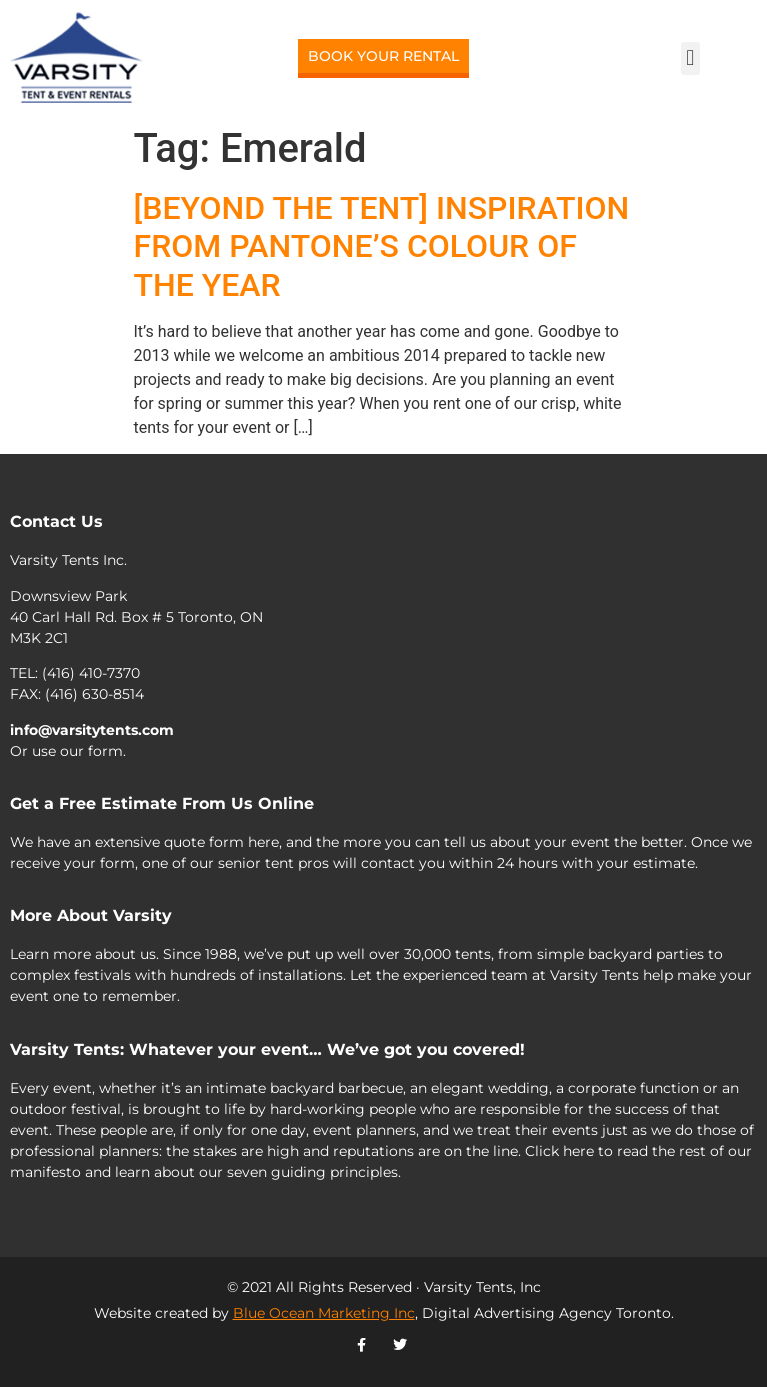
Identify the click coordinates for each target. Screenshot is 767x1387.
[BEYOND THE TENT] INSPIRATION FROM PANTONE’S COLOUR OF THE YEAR (382, 246)
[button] (690, 58)
